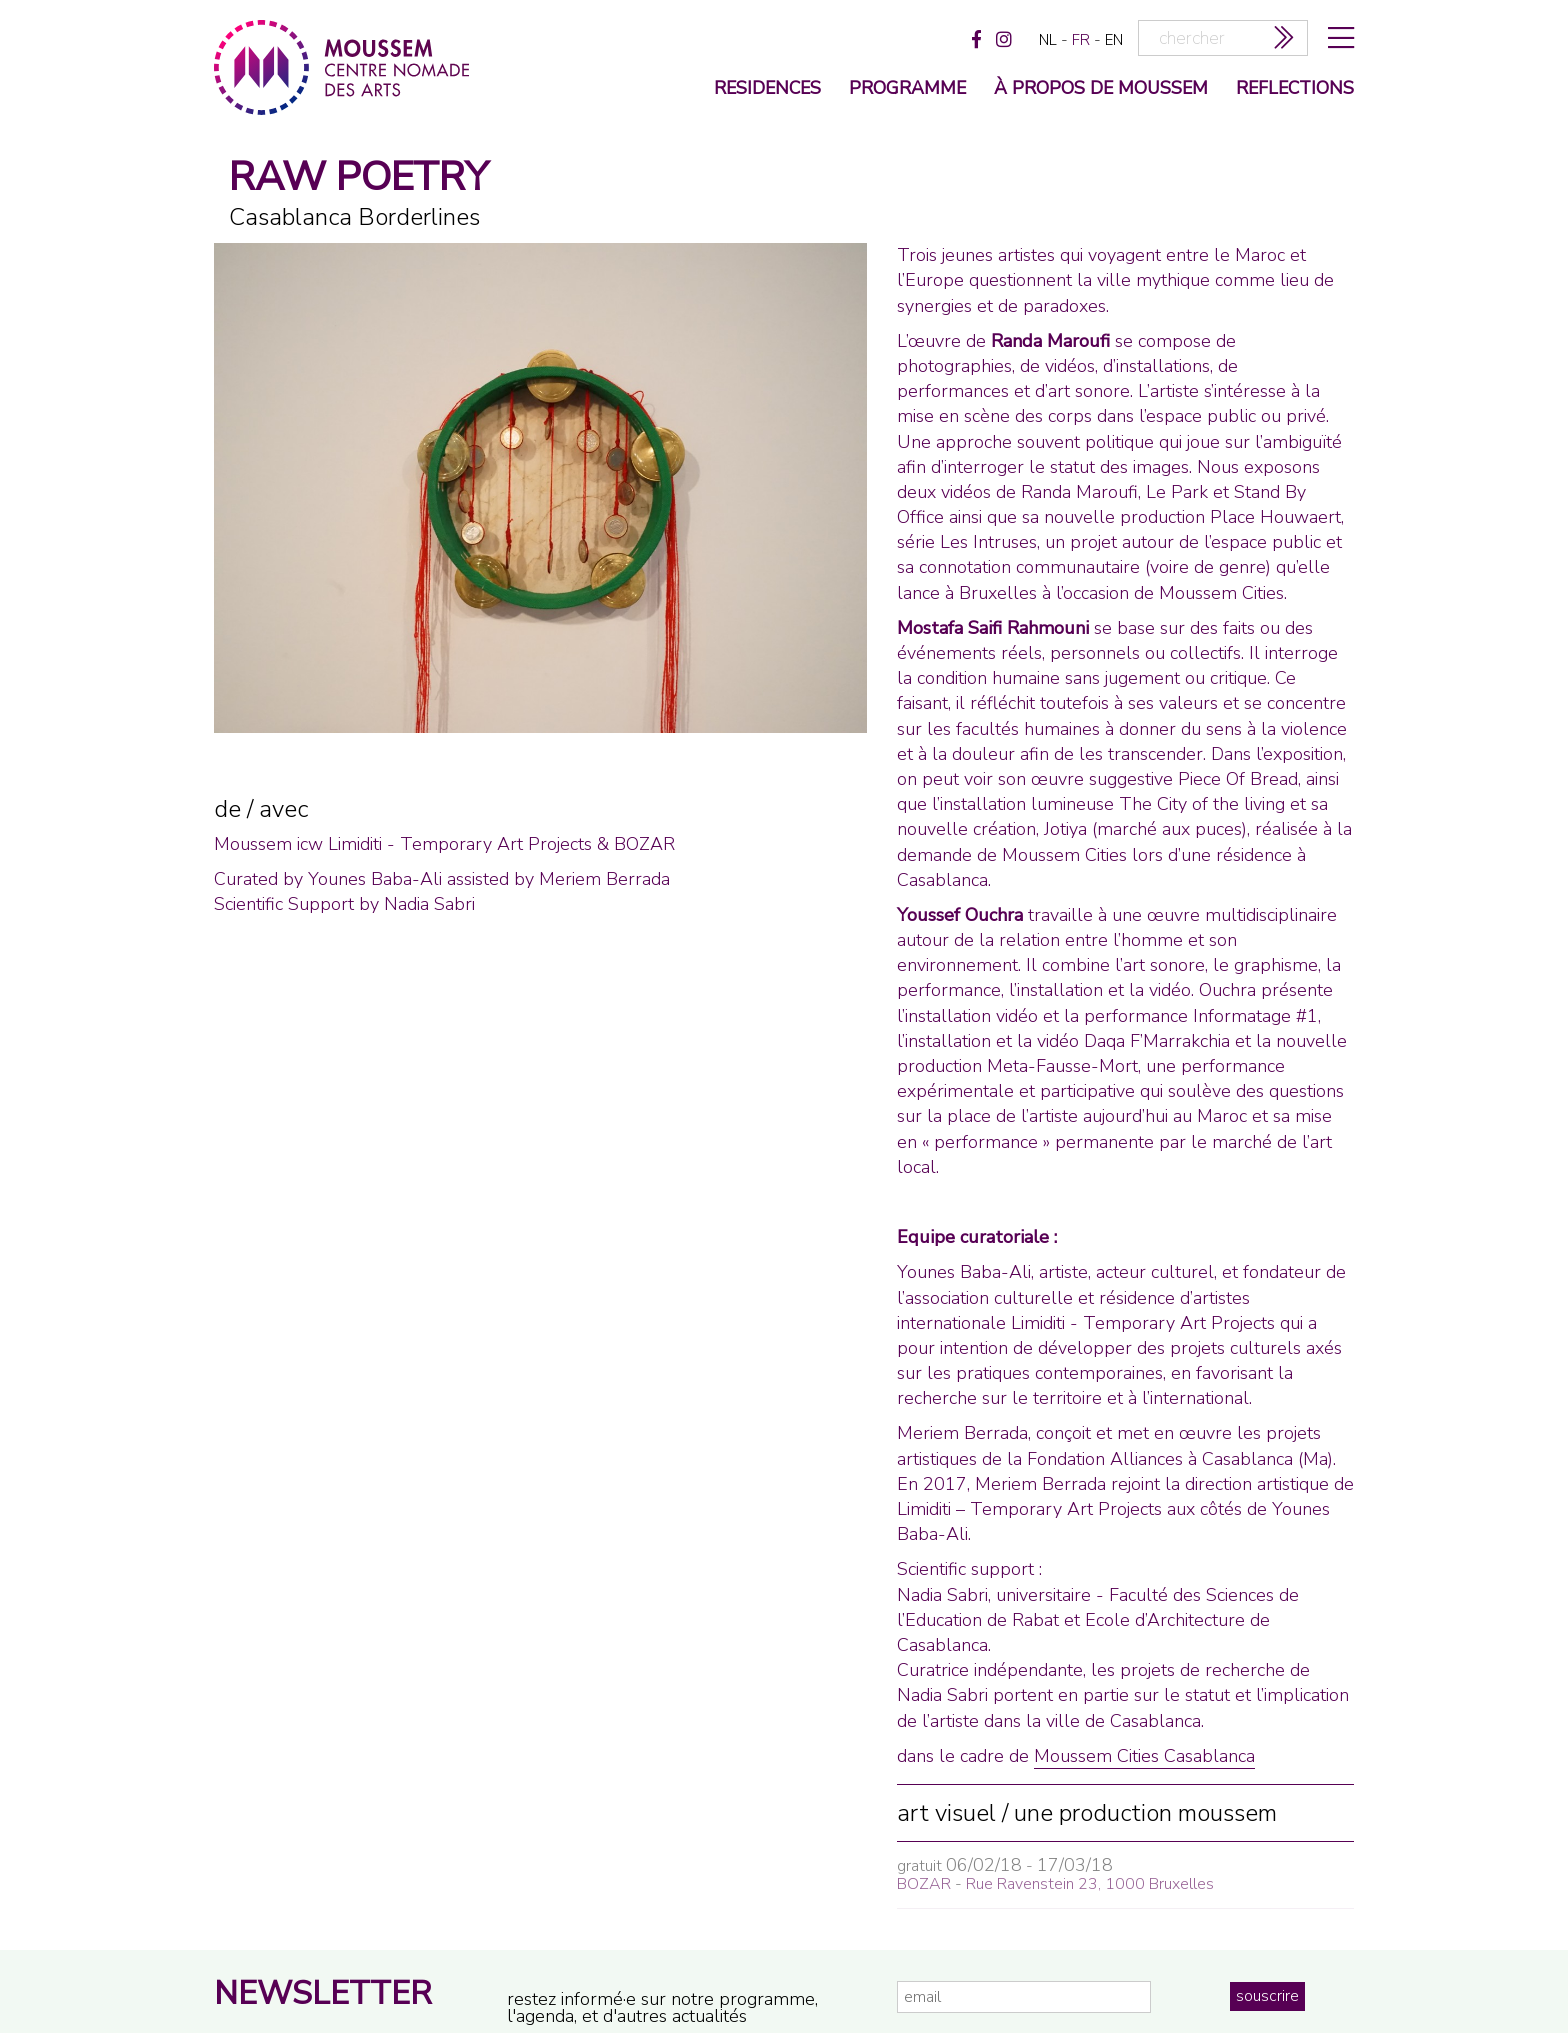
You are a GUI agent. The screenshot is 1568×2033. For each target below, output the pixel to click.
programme (907, 89)
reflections (1295, 89)
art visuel (946, 1813)
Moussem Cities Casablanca (1144, 1756)
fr (1081, 40)
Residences (767, 89)
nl (1048, 40)
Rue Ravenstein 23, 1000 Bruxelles (1090, 1884)
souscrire (1267, 1996)
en (1114, 40)
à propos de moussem (1101, 89)
